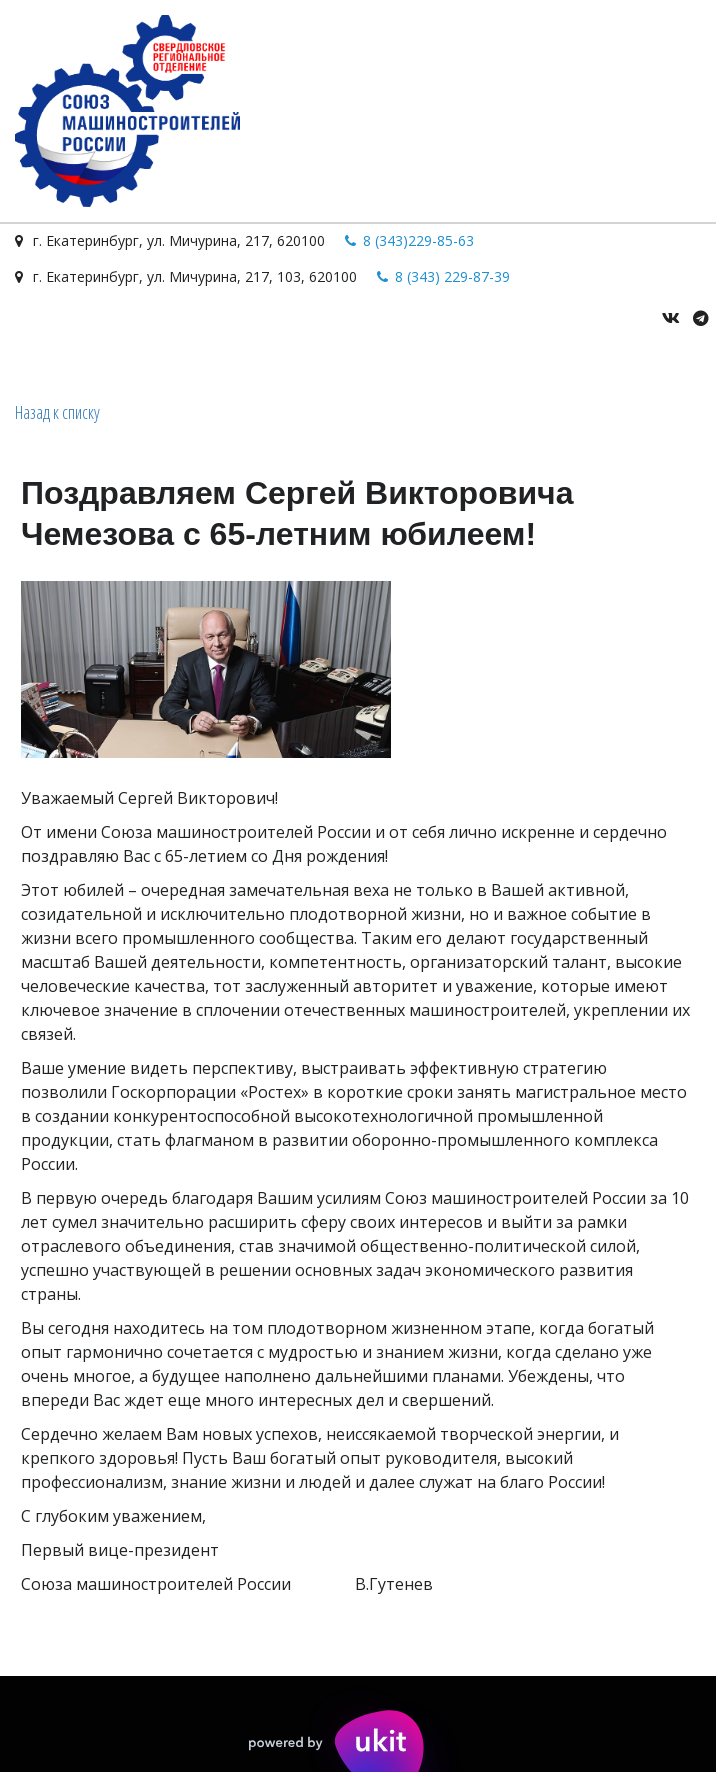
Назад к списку (57, 412)
